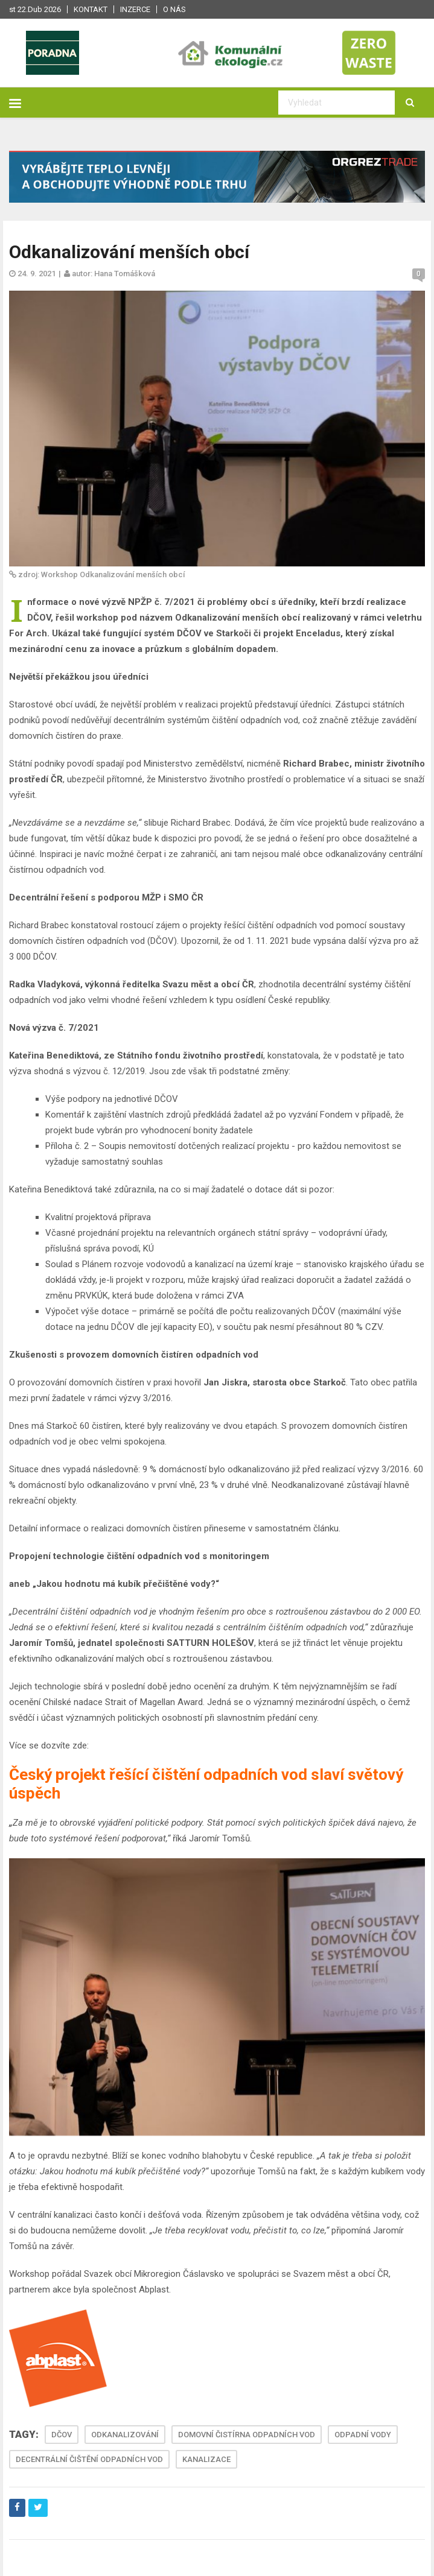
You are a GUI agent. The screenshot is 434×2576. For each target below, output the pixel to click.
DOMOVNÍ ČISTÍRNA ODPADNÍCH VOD (246, 2434)
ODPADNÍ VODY (362, 2434)
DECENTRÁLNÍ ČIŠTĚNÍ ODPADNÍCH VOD (89, 2459)
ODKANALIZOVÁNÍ (125, 2434)
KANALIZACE (206, 2459)
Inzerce (135, 9)
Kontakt (90, 9)
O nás (174, 9)
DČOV (61, 2434)
